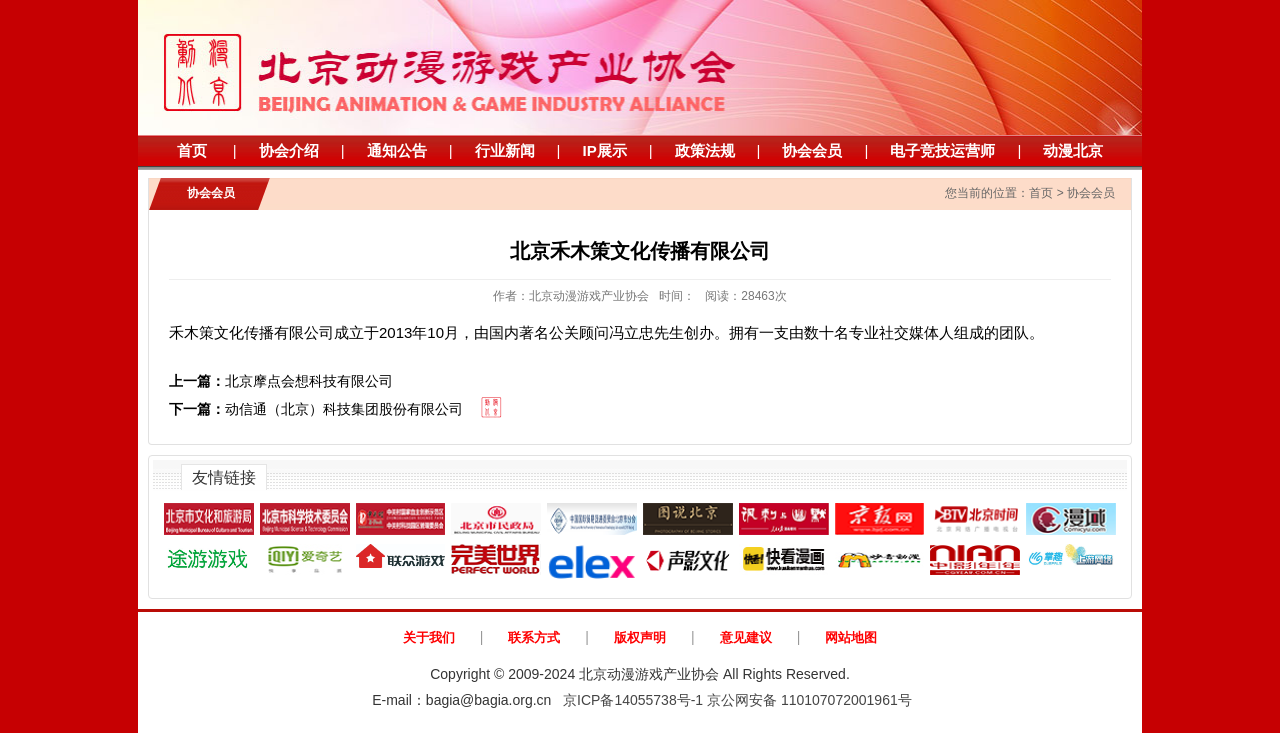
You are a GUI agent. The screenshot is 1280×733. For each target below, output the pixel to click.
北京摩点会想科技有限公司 (281, 381)
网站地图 (851, 637)
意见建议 (746, 637)
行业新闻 (505, 150)
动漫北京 (1073, 150)
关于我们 (429, 637)
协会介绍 (289, 150)
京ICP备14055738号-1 (633, 700)
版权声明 (640, 637)
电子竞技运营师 (942, 150)
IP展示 (604, 150)
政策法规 (705, 150)
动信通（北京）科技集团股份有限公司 (316, 409)
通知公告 (397, 150)
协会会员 (812, 150)
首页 (192, 150)
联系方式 (534, 637)
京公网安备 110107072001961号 (809, 700)
